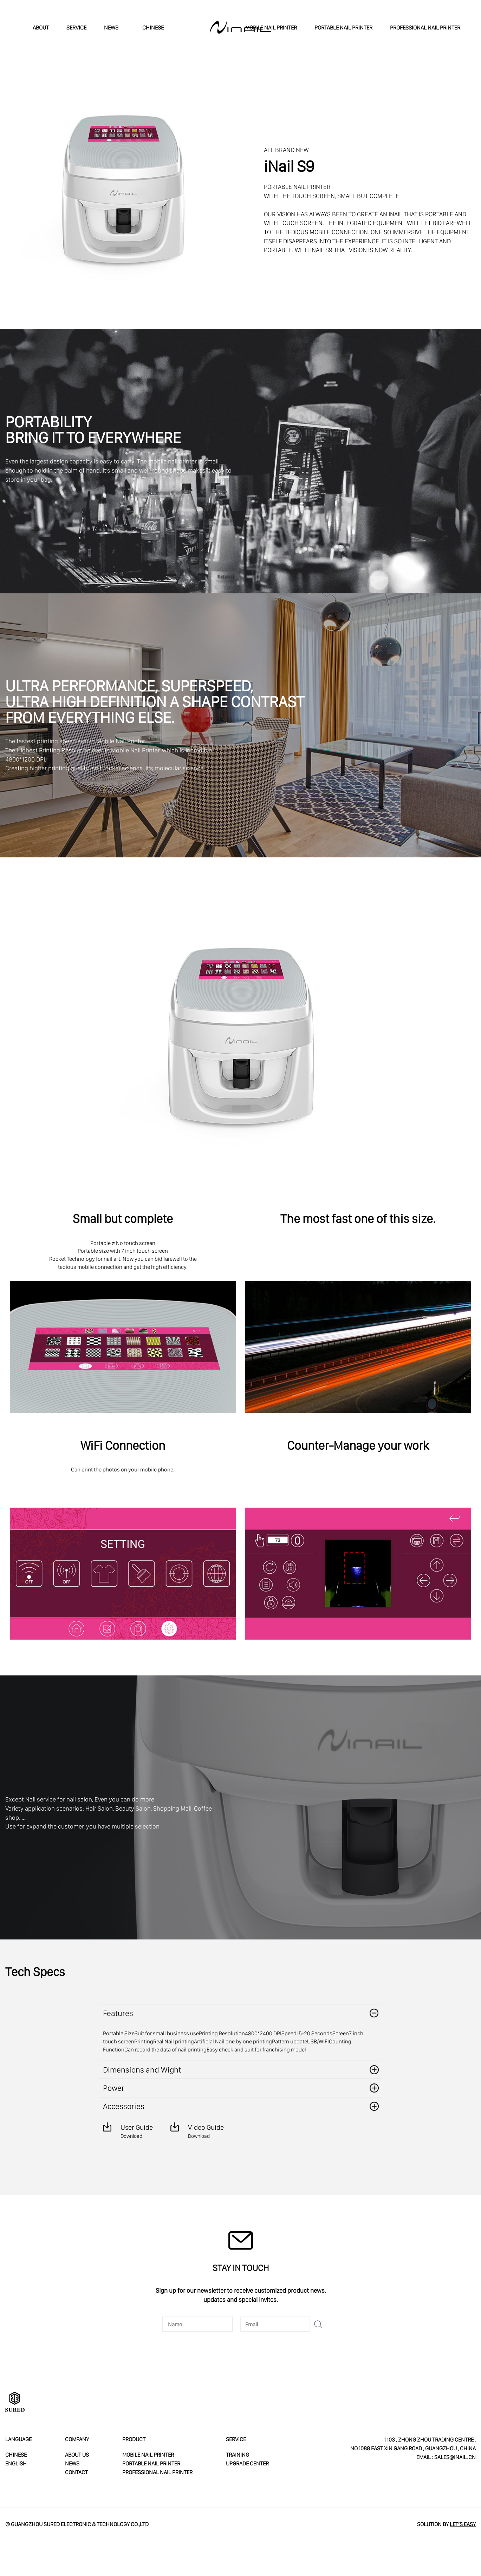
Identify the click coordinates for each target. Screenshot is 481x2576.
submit (318, 2324)
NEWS (111, 27)
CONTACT (76, 2472)
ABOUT (41, 27)
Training (237, 2454)
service (236, 2439)
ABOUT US (77, 2454)
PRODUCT (133, 2439)
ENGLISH (16, 2463)
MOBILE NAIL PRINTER (271, 27)
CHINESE (150, 27)
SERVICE (76, 27)
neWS (72, 2463)
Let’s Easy (463, 2524)
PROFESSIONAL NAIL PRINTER (425, 27)
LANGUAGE (18, 2439)
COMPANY (77, 2439)
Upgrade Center (247, 2463)
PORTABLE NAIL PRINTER (343, 27)
